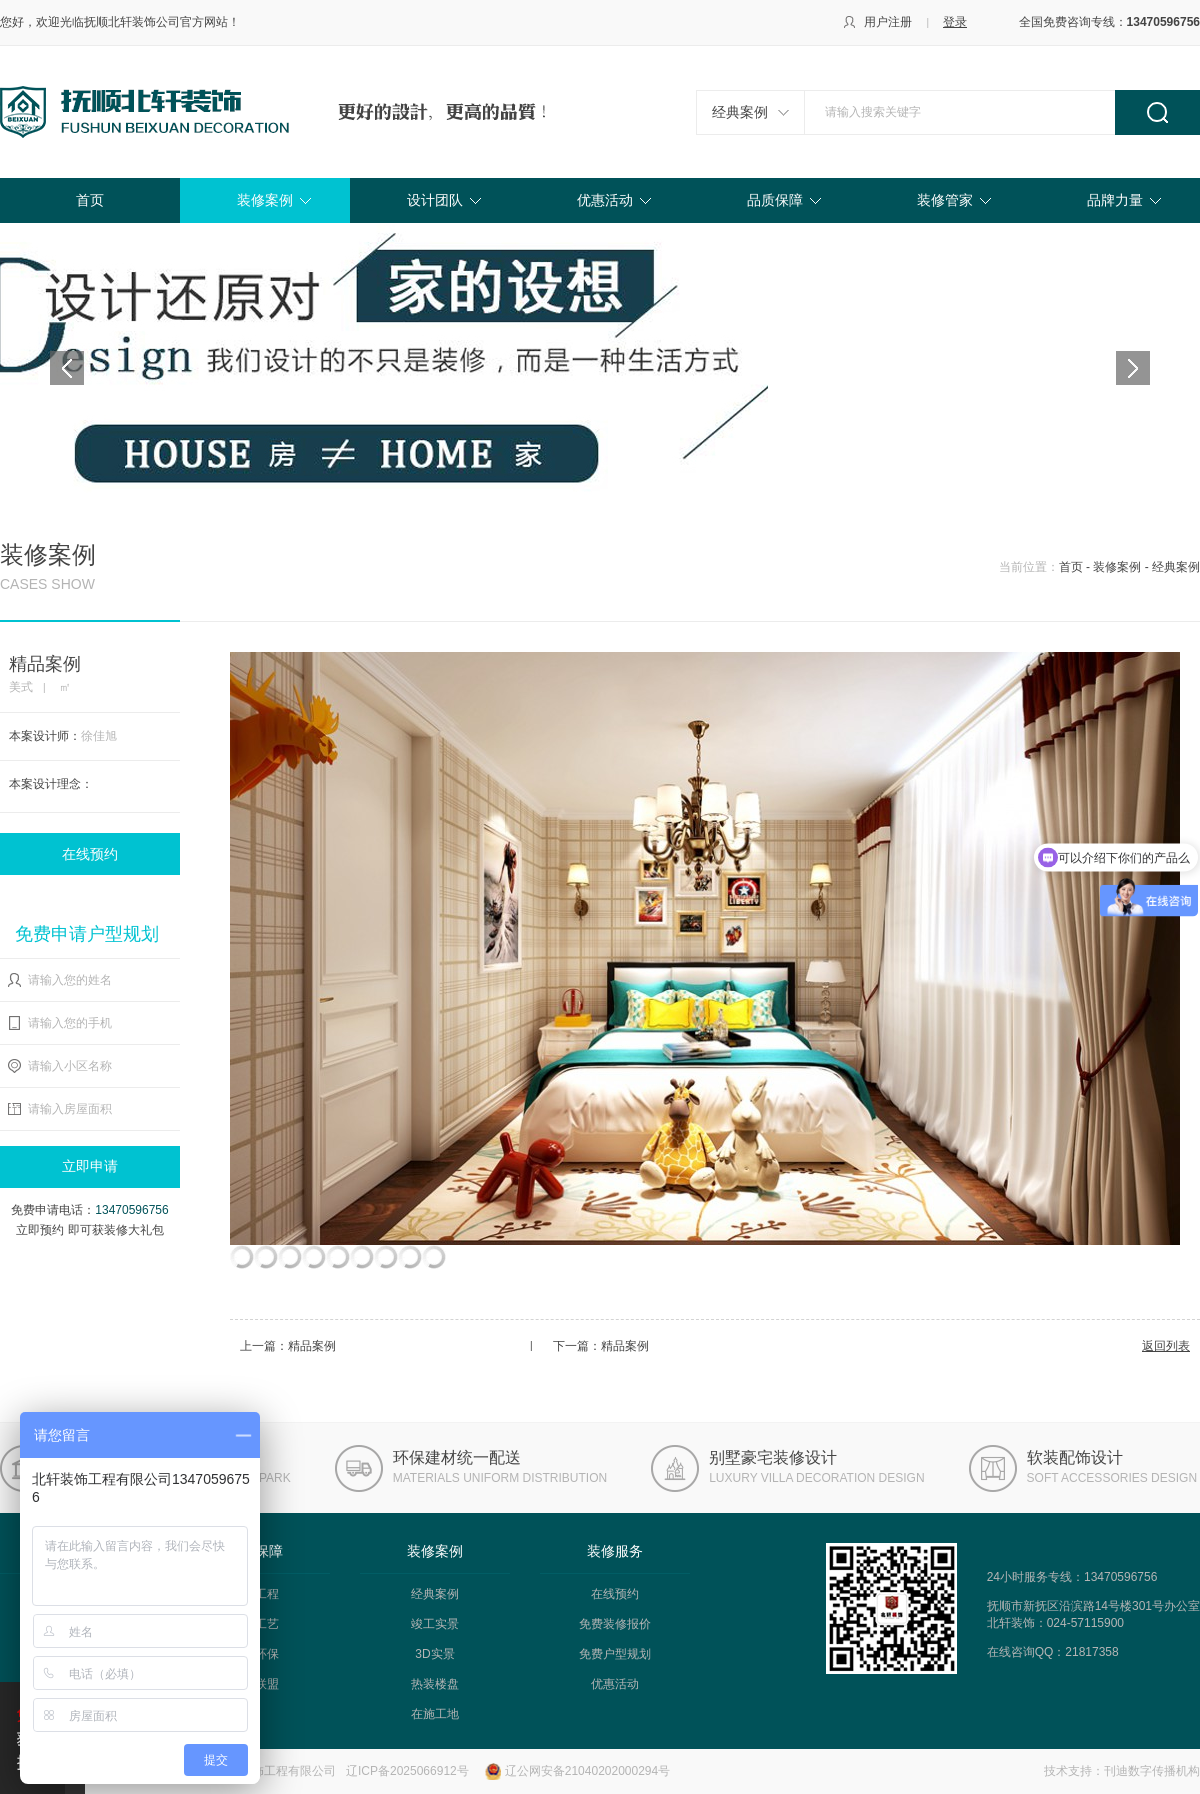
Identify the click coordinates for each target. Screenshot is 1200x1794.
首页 (90, 200)
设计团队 (435, 200)
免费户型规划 (615, 1654)
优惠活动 (605, 200)
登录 (955, 22)
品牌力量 (1115, 200)
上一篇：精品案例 (288, 1346)
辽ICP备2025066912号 (407, 1771)
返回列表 (1166, 1346)
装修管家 (945, 200)
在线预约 (90, 854)
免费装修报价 (615, 1624)
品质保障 (775, 200)
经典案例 (740, 112)
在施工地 (435, 1714)
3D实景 (434, 1654)
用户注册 (888, 22)
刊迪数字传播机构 (1152, 1771)
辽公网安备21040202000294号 (587, 1771)
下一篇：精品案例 (601, 1346)
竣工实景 (435, 1624)
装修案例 (265, 200)
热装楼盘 (435, 1684)
